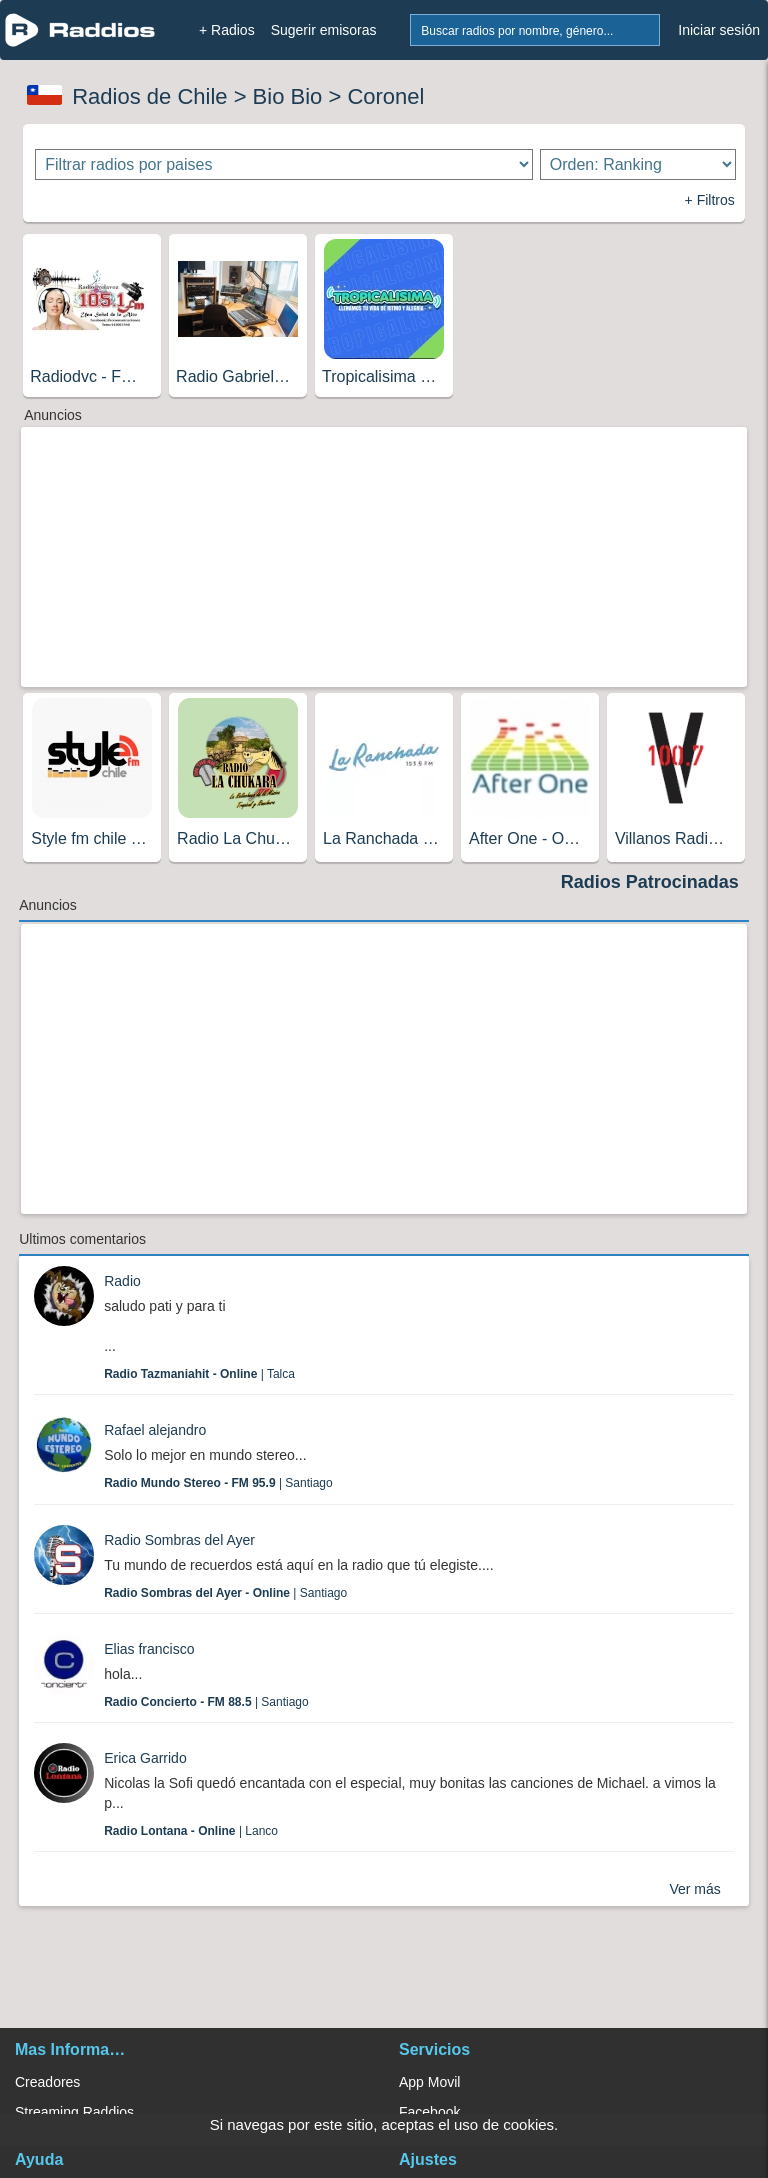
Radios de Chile (149, 96)
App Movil (429, 2082)
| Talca (199, 1374)
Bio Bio (288, 96)
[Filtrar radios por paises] (283, 164)
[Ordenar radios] (638, 164)
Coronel (385, 96)
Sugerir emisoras (324, 30)
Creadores (47, 2082)
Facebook (429, 2112)
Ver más (694, 1889)
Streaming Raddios (74, 2112)
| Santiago (218, 1483)
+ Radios (227, 30)
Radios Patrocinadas (650, 882)
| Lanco (191, 1831)
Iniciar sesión (719, 30)
